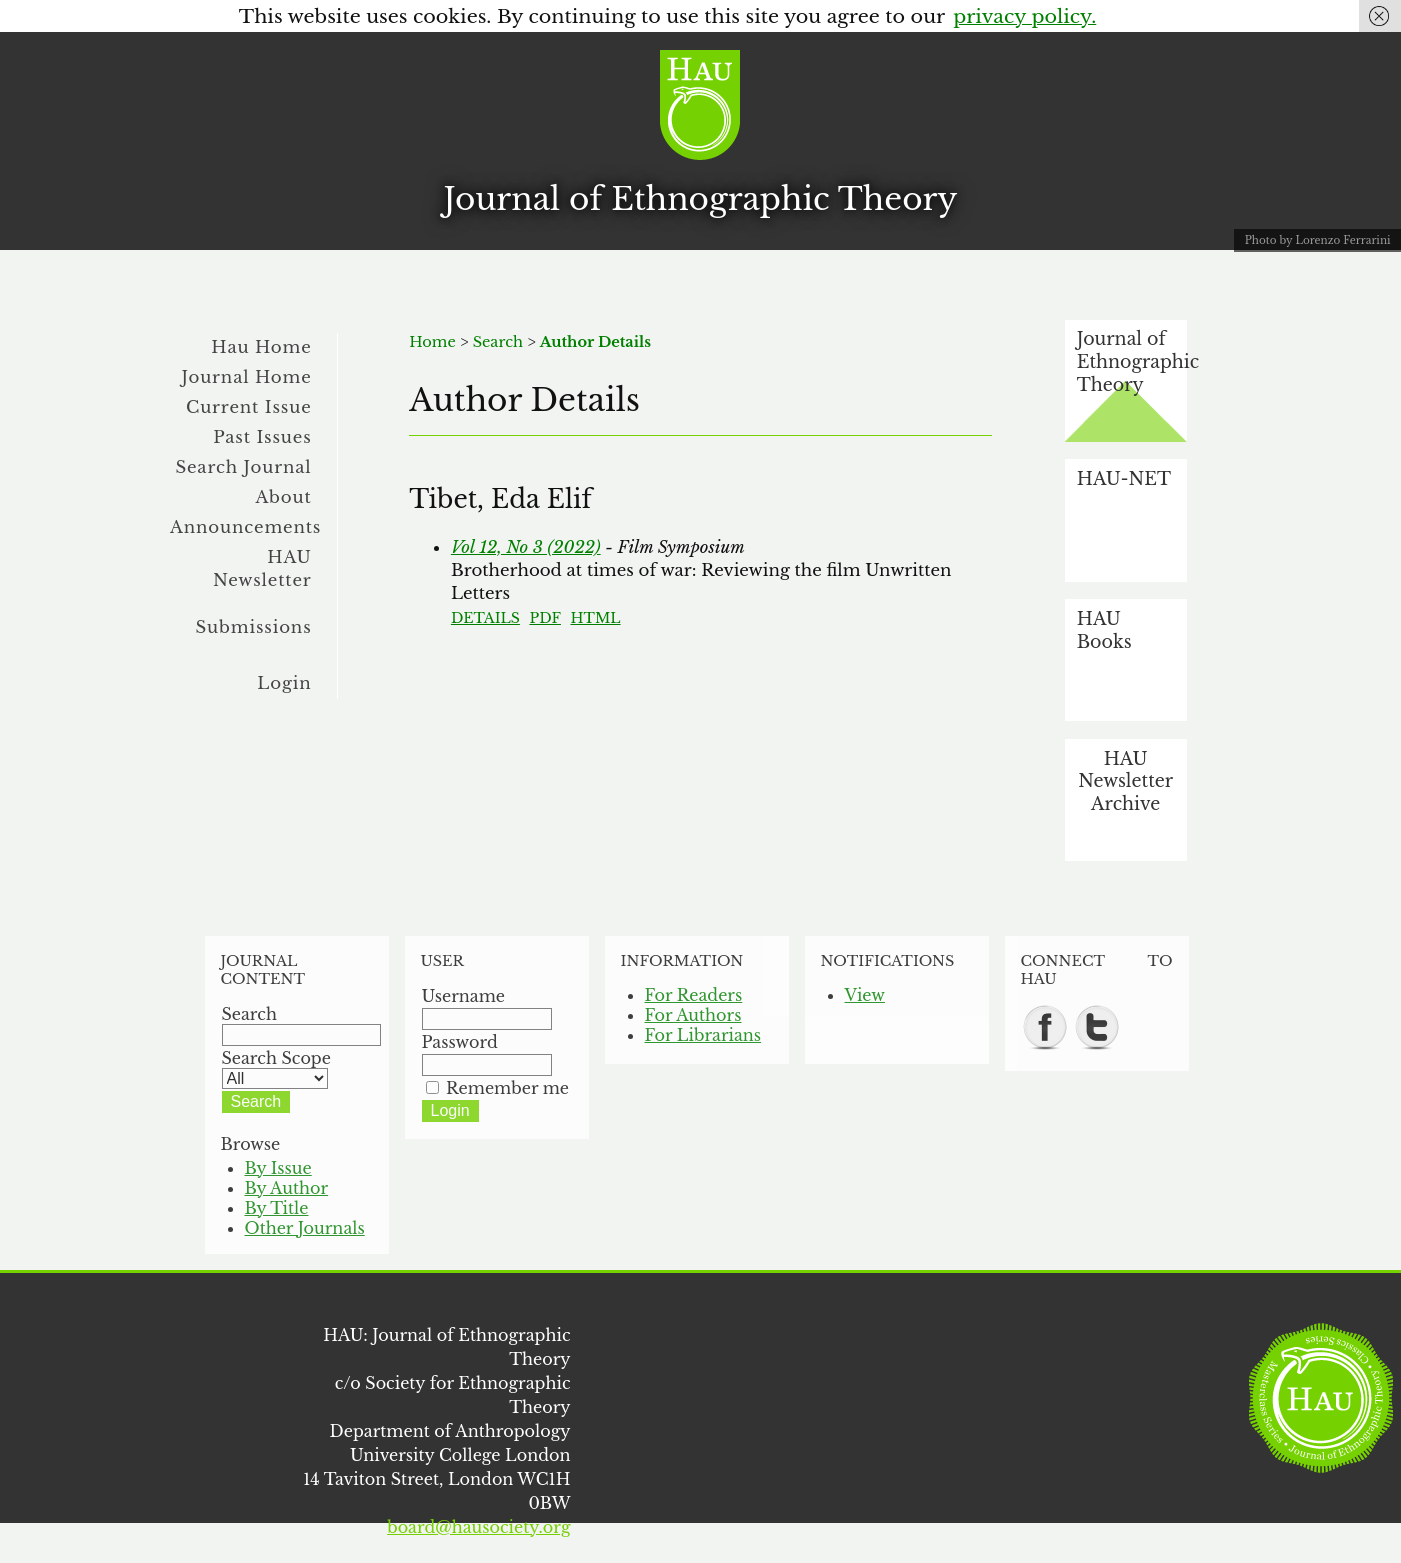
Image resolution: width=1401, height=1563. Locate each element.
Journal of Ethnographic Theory (701, 199)
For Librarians (703, 1035)
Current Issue (249, 407)
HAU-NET (1124, 479)
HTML (595, 618)
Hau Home (261, 347)
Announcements (245, 527)
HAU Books (1104, 630)
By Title (277, 1208)
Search (498, 342)
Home (432, 342)
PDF (544, 618)
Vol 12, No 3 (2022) (526, 547)
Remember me (507, 1088)
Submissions (254, 627)
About (283, 497)
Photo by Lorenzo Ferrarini (1318, 240)
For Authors (693, 1015)
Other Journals (305, 1228)
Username (464, 996)
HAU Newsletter (262, 568)
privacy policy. (1024, 16)
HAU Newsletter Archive (1125, 781)
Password (460, 1042)
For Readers (694, 995)
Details (485, 618)
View (865, 995)
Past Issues (262, 437)
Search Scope (276, 1068)
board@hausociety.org (478, 1527)
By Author (287, 1188)
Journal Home (247, 377)
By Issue (278, 1168)
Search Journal (243, 467)
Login (284, 683)
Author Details (595, 342)
